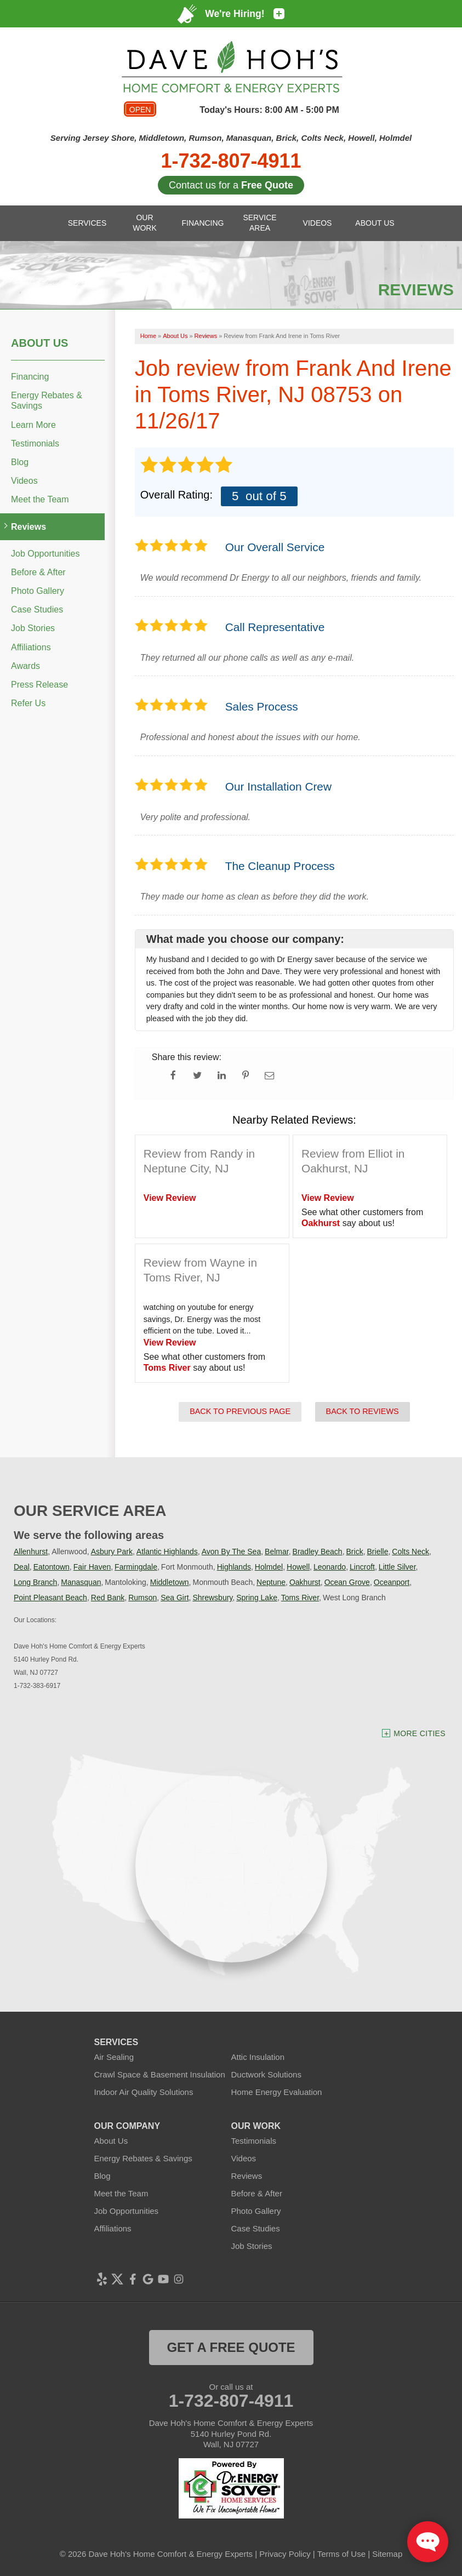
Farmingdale (136, 1566)
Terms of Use (341, 2553)
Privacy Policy (284, 2553)
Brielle (378, 1551)
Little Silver (397, 1566)
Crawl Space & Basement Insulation (159, 2074)
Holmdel (269, 1566)
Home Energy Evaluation (276, 2092)
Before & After (38, 572)
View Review (170, 1198)
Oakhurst (320, 1223)
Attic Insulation (258, 2057)
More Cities (419, 1733)
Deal (22, 1566)
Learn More (33, 425)
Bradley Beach (318, 1551)
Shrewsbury (212, 1597)
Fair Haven (92, 1566)
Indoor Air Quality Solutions (143, 2092)
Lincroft (362, 1566)
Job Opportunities (45, 553)
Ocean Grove (347, 1582)
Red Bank (107, 1597)
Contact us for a (231, 185)
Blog (19, 462)
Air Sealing (114, 2057)
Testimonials (35, 443)
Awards (25, 666)
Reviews (28, 526)
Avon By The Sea (231, 1551)
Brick (354, 1551)
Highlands (234, 1566)
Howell (298, 1566)
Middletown (169, 1582)
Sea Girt (175, 1597)
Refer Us (28, 703)
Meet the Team (40, 499)
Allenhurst (31, 1551)
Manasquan (81, 1582)
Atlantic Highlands (167, 1551)
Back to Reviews (362, 1411)
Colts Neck (410, 1551)
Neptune (271, 1582)
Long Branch (35, 1582)
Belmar (277, 1551)
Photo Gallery (37, 591)
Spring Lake (256, 1597)
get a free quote (231, 2347)
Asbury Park (112, 1551)
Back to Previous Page (240, 1411)
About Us (39, 343)
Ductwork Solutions (266, 2074)
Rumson (142, 1597)
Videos (24, 480)
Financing (30, 376)
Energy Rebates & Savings (46, 400)
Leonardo (329, 1566)
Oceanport (391, 1582)
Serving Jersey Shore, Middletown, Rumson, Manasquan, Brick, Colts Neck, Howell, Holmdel (231, 137)
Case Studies (37, 609)
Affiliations (31, 647)
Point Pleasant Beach (50, 1597)
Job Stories (33, 628)
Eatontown (51, 1566)
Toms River (167, 1367)
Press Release (39, 684)
